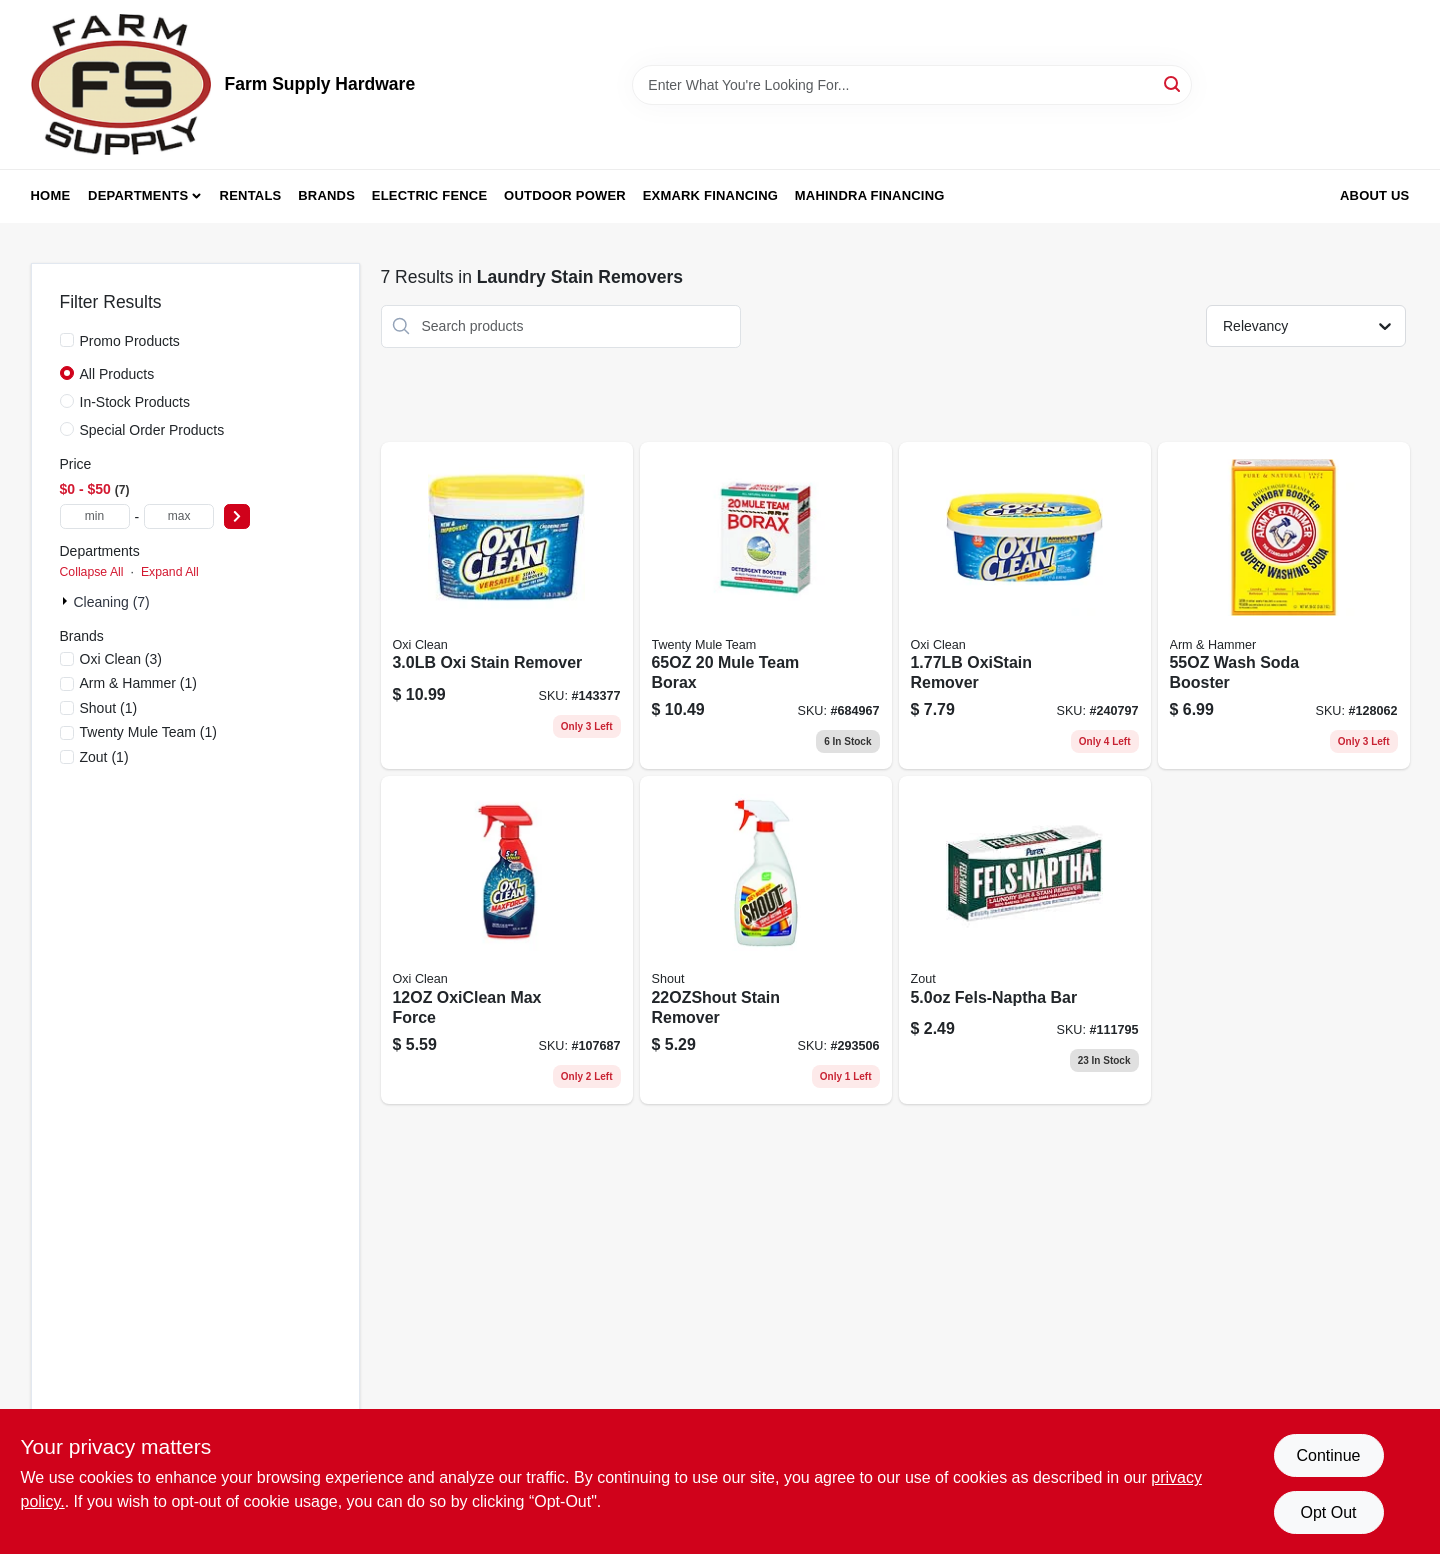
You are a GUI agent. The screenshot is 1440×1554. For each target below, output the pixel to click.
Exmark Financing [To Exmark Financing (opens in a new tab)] (710, 195)
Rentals (251, 195)
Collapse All (92, 572)
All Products (117, 374)
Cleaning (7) (112, 602)
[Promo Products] (67, 340)
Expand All (170, 572)
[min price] (95, 516)
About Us (1375, 195)
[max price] (179, 516)
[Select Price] (237, 516)
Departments (138, 195)
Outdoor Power (565, 195)
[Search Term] (912, 85)
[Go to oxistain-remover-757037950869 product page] (1025, 606)
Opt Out (1328, 1512)
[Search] (1173, 83)
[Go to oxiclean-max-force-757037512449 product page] (507, 940)
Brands (326, 195)
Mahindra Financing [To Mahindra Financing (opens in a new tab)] (870, 195)
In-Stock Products (135, 402)
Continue (1328, 1455)
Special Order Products (152, 430)
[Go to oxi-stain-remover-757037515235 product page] (507, 606)
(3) (121, 659)
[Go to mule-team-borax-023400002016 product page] (766, 606)
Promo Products (130, 341)
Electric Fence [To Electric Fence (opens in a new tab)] (429, 195)
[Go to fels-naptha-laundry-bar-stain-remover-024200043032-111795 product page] (1025, 940)
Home (51, 195)
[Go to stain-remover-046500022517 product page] (766, 940)
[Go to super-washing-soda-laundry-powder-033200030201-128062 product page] (1284, 606)
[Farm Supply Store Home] (121, 84)
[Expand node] (67, 601)
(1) (138, 683)
